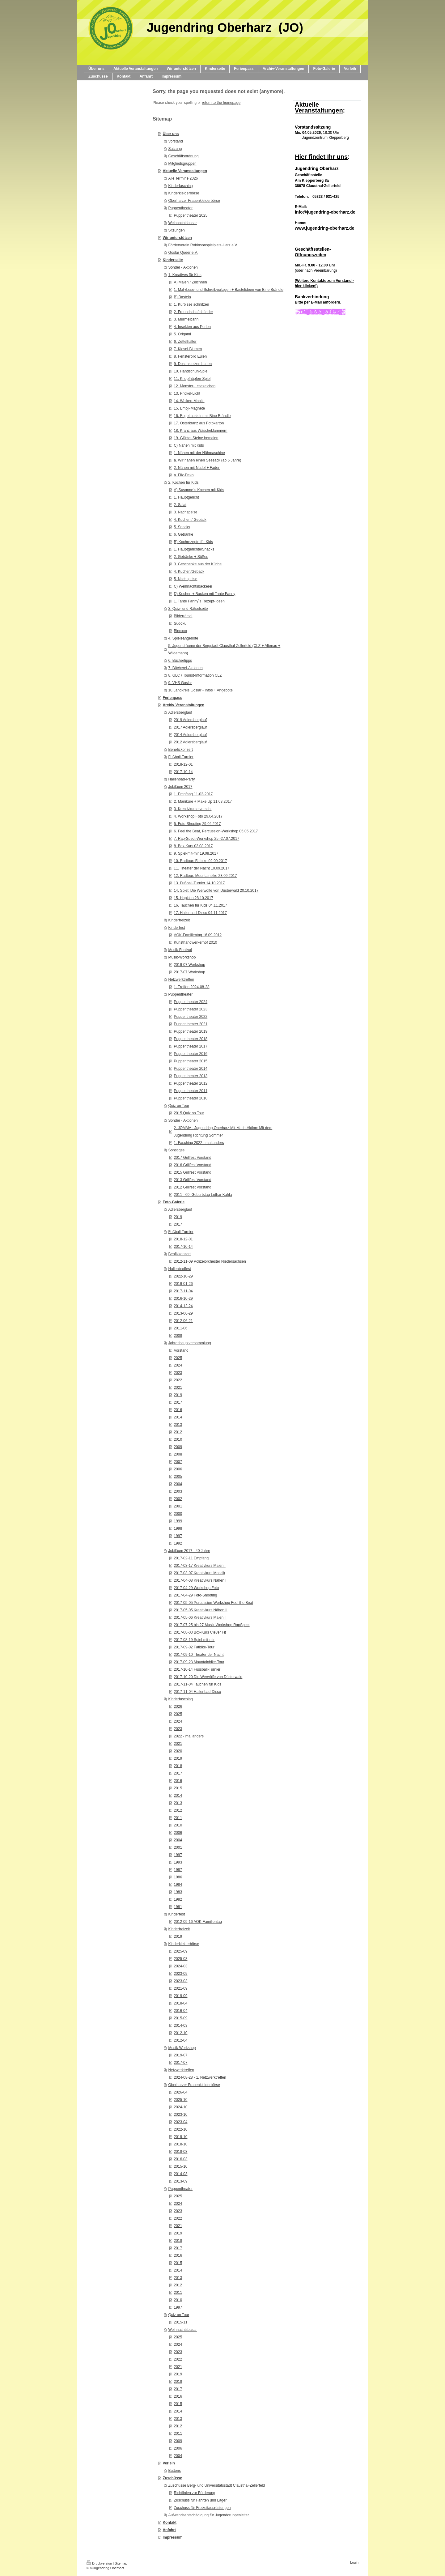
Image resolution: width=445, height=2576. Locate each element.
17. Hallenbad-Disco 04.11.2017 (200, 913)
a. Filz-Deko (183, 475)
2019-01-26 (183, 1284)
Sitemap (121, 2563)
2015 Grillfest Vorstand (192, 1172)
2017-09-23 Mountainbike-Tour (199, 1662)
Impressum (172, 2537)
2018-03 (180, 2151)
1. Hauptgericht (186, 497)
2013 (178, 1424)
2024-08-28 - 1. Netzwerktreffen (200, 2077)
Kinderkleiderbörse (183, 193)
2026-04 (180, 2092)
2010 (178, 1439)
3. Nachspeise (185, 512)
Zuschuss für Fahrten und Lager (200, 2500)
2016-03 (180, 2159)
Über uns (171, 134)
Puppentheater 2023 (190, 1009)
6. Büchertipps (180, 660)
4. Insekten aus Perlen (192, 327)
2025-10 (180, 2100)
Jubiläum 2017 (180, 786)
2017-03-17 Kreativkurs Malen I (199, 1565)
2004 (178, 1484)
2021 (178, 1387)
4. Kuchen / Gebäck (190, 519)
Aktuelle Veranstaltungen (185, 171)
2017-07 (180, 2062)
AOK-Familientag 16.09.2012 (198, 935)
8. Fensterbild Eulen (190, 356)
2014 (178, 1417)
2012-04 (180, 2040)
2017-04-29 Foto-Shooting (195, 1595)
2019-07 (180, 2055)
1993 (178, 1862)
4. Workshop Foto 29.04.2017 (198, 816)
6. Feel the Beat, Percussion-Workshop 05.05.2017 (216, 831)
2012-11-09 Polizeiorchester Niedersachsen (210, 1261)
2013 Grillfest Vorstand (192, 1180)
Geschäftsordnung (183, 156)
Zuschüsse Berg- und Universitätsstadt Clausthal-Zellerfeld (216, 2485)
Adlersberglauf (180, 712)
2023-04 (180, 2122)
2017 (178, 1224)
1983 (178, 1892)
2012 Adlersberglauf (190, 742)
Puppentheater (180, 208)
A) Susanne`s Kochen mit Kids (199, 490)
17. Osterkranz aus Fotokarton (199, 423)
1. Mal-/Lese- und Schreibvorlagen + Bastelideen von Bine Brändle (228, 289)
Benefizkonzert (180, 749)
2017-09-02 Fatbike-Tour (194, 1647)
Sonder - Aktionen (182, 267)
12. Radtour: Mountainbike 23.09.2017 (205, 876)
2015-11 (180, 2322)
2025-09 (180, 1951)
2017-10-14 (183, 772)
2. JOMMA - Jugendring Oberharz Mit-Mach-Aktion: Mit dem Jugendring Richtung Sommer (223, 1131)
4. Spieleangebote (183, 638)
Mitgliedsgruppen (182, 163)
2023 (178, 1373)
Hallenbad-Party (181, 779)
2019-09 (180, 1996)
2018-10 (180, 2144)
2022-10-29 (183, 1276)
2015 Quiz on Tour (189, 1113)
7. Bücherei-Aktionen (185, 668)
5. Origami (182, 334)
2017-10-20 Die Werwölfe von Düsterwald (208, 1677)
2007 (178, 1462)
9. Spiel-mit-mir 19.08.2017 (196, 853)
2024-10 (180, 2107)
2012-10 (180, 2033)
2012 (178, 1432)
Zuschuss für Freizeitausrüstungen (202, 2508)
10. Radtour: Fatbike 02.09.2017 (200, 861)
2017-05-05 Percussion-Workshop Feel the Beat (213, 1602)
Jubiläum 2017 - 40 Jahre (189, 1551)
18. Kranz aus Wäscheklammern (200, 430)
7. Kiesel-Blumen (188, 349)
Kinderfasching (180, 186)
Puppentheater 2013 (190, 1076)
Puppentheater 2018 (190, 1039)
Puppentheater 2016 (190, 1054)
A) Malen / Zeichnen (190, 282)
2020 (178, 1751)
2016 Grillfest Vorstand (192, 1165)
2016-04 (180, 2011)
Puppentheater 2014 (190, 1068)
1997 (178, 1536)
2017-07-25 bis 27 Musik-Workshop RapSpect (211, 1625)
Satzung (175, 149)
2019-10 (180, 2137)
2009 (178, 1447)
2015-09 (180, 2018)
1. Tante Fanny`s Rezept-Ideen (199, 601)
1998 (178, 1528)
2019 (178, 1217)
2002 (178, 1499)
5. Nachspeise (185, 579)
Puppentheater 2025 (190, 215)
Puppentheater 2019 (190, 1031)
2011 (178, 1818)
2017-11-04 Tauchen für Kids (197, 1684)
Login (354, 2562)
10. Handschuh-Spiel (191, 371)
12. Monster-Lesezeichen (194, 386)
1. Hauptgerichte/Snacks (194, 549)
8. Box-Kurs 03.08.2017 (193, 846)
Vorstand (175, 141)
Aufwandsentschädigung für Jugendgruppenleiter (208, 2515)
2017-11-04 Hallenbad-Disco (197, 1692)
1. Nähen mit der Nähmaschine (199, 453)
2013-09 (180, 2181)
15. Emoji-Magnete (189, 408)
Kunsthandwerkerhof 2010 (195, 942)
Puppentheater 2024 (190, 1002)
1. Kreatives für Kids (184, 275)
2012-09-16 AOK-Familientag (198, 1921)
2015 (178, 1788)
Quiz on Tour (178, 1105)
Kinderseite (173, 260)
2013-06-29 (183, 1313)
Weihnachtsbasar (182, 223)
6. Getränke (183, 534)
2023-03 (180, 1981)
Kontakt (169, 2522)
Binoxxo (180, 631)
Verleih (169, 2463)
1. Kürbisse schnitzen (191, 304)
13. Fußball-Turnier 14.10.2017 (199, 883)
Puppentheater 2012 (190, 1083)
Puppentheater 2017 (190, 1046)
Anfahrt (169, 2530)
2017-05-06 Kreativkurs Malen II (200, 1617)
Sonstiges (176, 1150)
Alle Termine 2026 (183, 178)
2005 (178, 1476)
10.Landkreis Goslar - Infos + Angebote (200, 690)
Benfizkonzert (179, 1254)
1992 (178, 1543)
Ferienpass (172, 697)
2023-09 (180, 1973)
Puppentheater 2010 (190, 1098)
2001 (178, 1506)
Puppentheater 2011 (190, 1091)
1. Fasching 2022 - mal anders (199, 1143)
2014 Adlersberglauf (190, 735)
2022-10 (180, 2129)
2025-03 (180, 1959)
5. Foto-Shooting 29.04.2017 (197, 824)
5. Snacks (182, 527)
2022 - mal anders (189, 1736)
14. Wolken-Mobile (189, 401)
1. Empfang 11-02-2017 (193, 794)
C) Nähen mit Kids (189, 445)
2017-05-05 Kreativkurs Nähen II (200, 1610)
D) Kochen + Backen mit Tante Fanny (204, 594)
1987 (178, 1870)
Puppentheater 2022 (190, 1016)
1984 (178, 1884)
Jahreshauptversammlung (189, 1343)
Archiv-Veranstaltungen (183, 705)
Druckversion (99, 2563)
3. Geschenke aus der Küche (198, 564)
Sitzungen (176, 230)
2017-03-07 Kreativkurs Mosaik (199, 1573)
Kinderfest (176, 927)
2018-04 (180, 2003)
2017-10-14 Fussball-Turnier (197, 1669)
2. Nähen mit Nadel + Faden (197, 467)
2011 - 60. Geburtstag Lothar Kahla (203, 1194)
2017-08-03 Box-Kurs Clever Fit (200, 1632)
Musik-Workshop (182, 957)
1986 (178, 1877)
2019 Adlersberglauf (190, 720)
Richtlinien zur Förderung (194, 2493)
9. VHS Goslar (180, 683)
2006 (178, 1469)
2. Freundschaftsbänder (193, 312)
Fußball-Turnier (180, 757)
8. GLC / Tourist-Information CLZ (195, 675)
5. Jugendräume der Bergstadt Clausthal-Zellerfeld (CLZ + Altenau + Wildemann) (224, 649)
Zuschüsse (172, 2478)
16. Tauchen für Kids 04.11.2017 (200, 905)
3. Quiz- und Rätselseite (188, 608)
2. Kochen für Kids (183, 482)
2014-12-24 (183, 1306)
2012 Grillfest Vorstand (192, 1187)
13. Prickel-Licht (187, 393)
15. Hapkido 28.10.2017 (193, 898)
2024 (178, 1365)
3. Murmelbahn (186, 319)
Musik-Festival (180, 950)
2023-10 (180, 2114)
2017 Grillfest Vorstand (192, 1157)
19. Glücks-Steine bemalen (196, 438)
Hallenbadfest (179, 1269)
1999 (178, 1521)
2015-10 (180, 2166)
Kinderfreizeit (179, 920)
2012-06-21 (183, 1321)
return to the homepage (221, 102)
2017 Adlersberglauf (190, 727)
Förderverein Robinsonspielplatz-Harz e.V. (203, 245)
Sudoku (180, 623)
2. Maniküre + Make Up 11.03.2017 (203, 801)
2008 (178, 1335)
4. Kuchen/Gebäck (189, 571)
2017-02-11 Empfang (191, 1558)
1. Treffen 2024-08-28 (191, 987)
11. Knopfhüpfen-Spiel (192, 378)
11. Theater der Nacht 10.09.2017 (201, 868)
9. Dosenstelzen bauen (193, 364)
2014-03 (180, 2025)
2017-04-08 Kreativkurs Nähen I (200, 1580)
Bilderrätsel (183, 616)
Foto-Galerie (173, 1202)
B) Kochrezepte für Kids (193, 542)
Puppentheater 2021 (190, 1024)
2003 (178, 1491)
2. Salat (180, 505)
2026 (178, 1706)
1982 (178, 1899)
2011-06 (180, 1328)
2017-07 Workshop (189, 972)
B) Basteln (182, 297)
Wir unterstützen (177, 238)
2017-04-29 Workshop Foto (196, 1588)
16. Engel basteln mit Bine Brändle (202, 416)
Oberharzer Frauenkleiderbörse (194, 200)
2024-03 (180, 1966)
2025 (178, 1358)
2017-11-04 (183, 1291)
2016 (178, 1410)
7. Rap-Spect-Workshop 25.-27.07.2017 (206, 838)
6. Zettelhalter (185, 341)
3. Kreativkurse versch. (192, 809)
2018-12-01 (183, 764)
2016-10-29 (183, 1298)
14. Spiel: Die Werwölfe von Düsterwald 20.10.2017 (216, 890)
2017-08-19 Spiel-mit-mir (194, 1640)
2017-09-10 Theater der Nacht (198, 1654)
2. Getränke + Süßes (191, 557)
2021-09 (180, 1988)
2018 (178, 1766)
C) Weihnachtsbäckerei (193, 586)
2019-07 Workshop (189, 965)
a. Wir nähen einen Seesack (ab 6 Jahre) (207, 460)
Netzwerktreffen (181, 979)
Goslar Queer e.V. (183, 252)
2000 (178, 1513)
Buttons (174, 2470)
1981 (178, 1907)
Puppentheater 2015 (190, 1061)
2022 (178, 1380)
